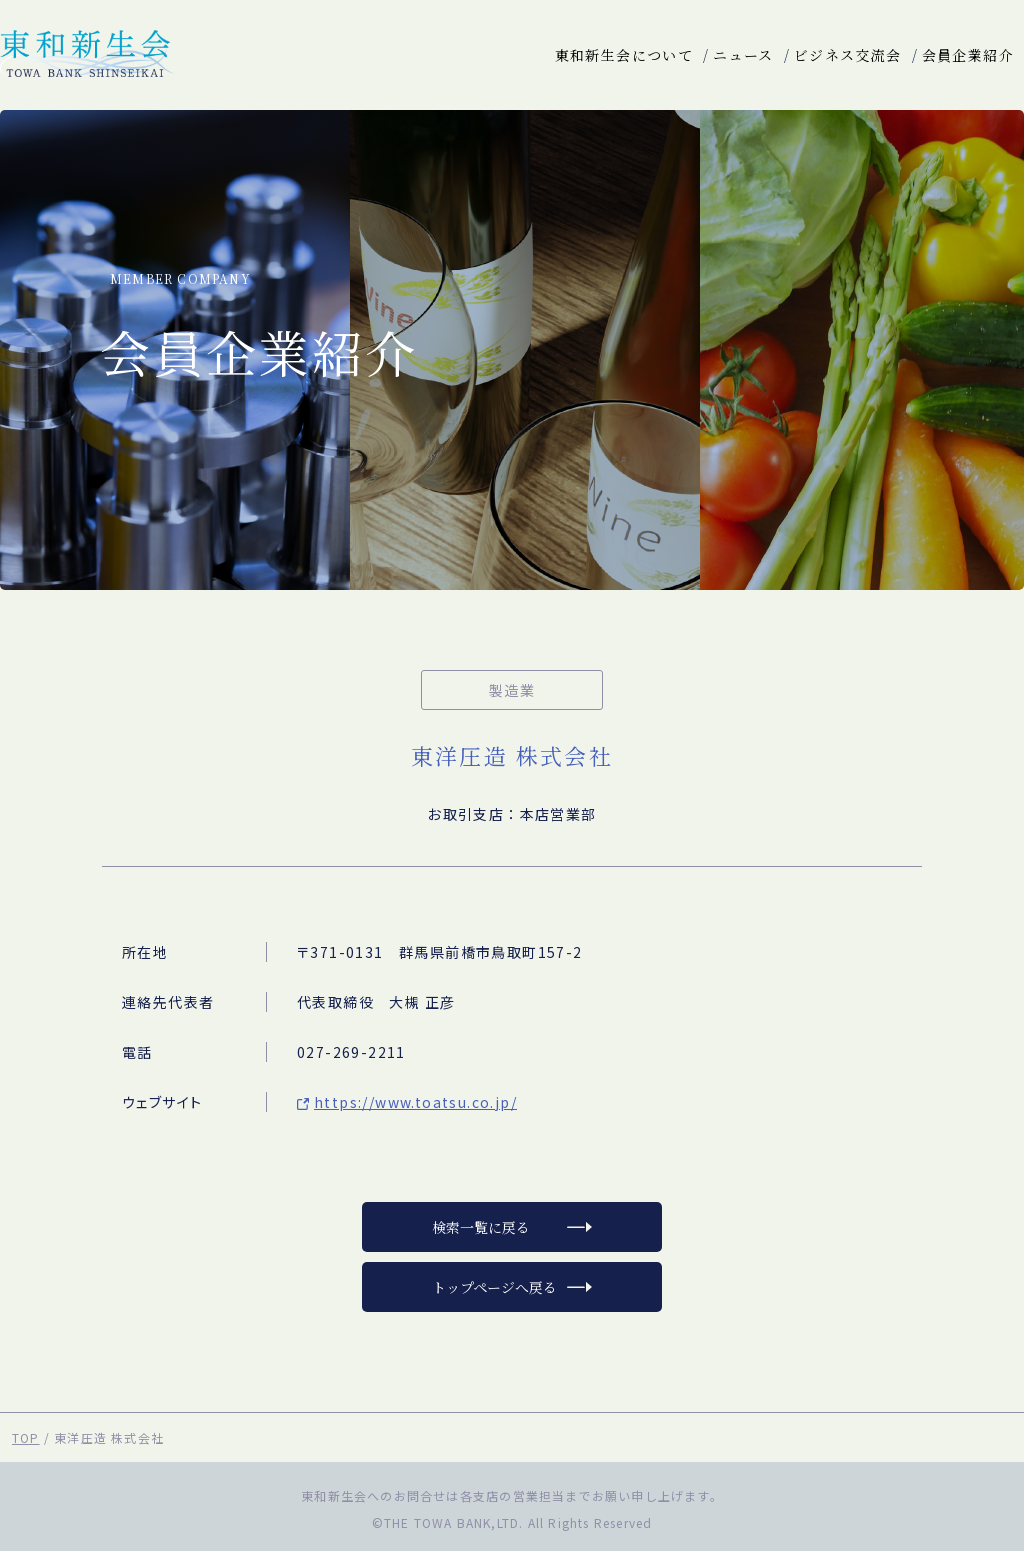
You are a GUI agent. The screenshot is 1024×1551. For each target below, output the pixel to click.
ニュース (743, 55)
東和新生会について (624, 55)
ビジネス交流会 (848, 55)
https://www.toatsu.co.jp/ (415, 1102)
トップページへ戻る (494, 1287)
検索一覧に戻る (481, 1227)
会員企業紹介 (968, 55)
